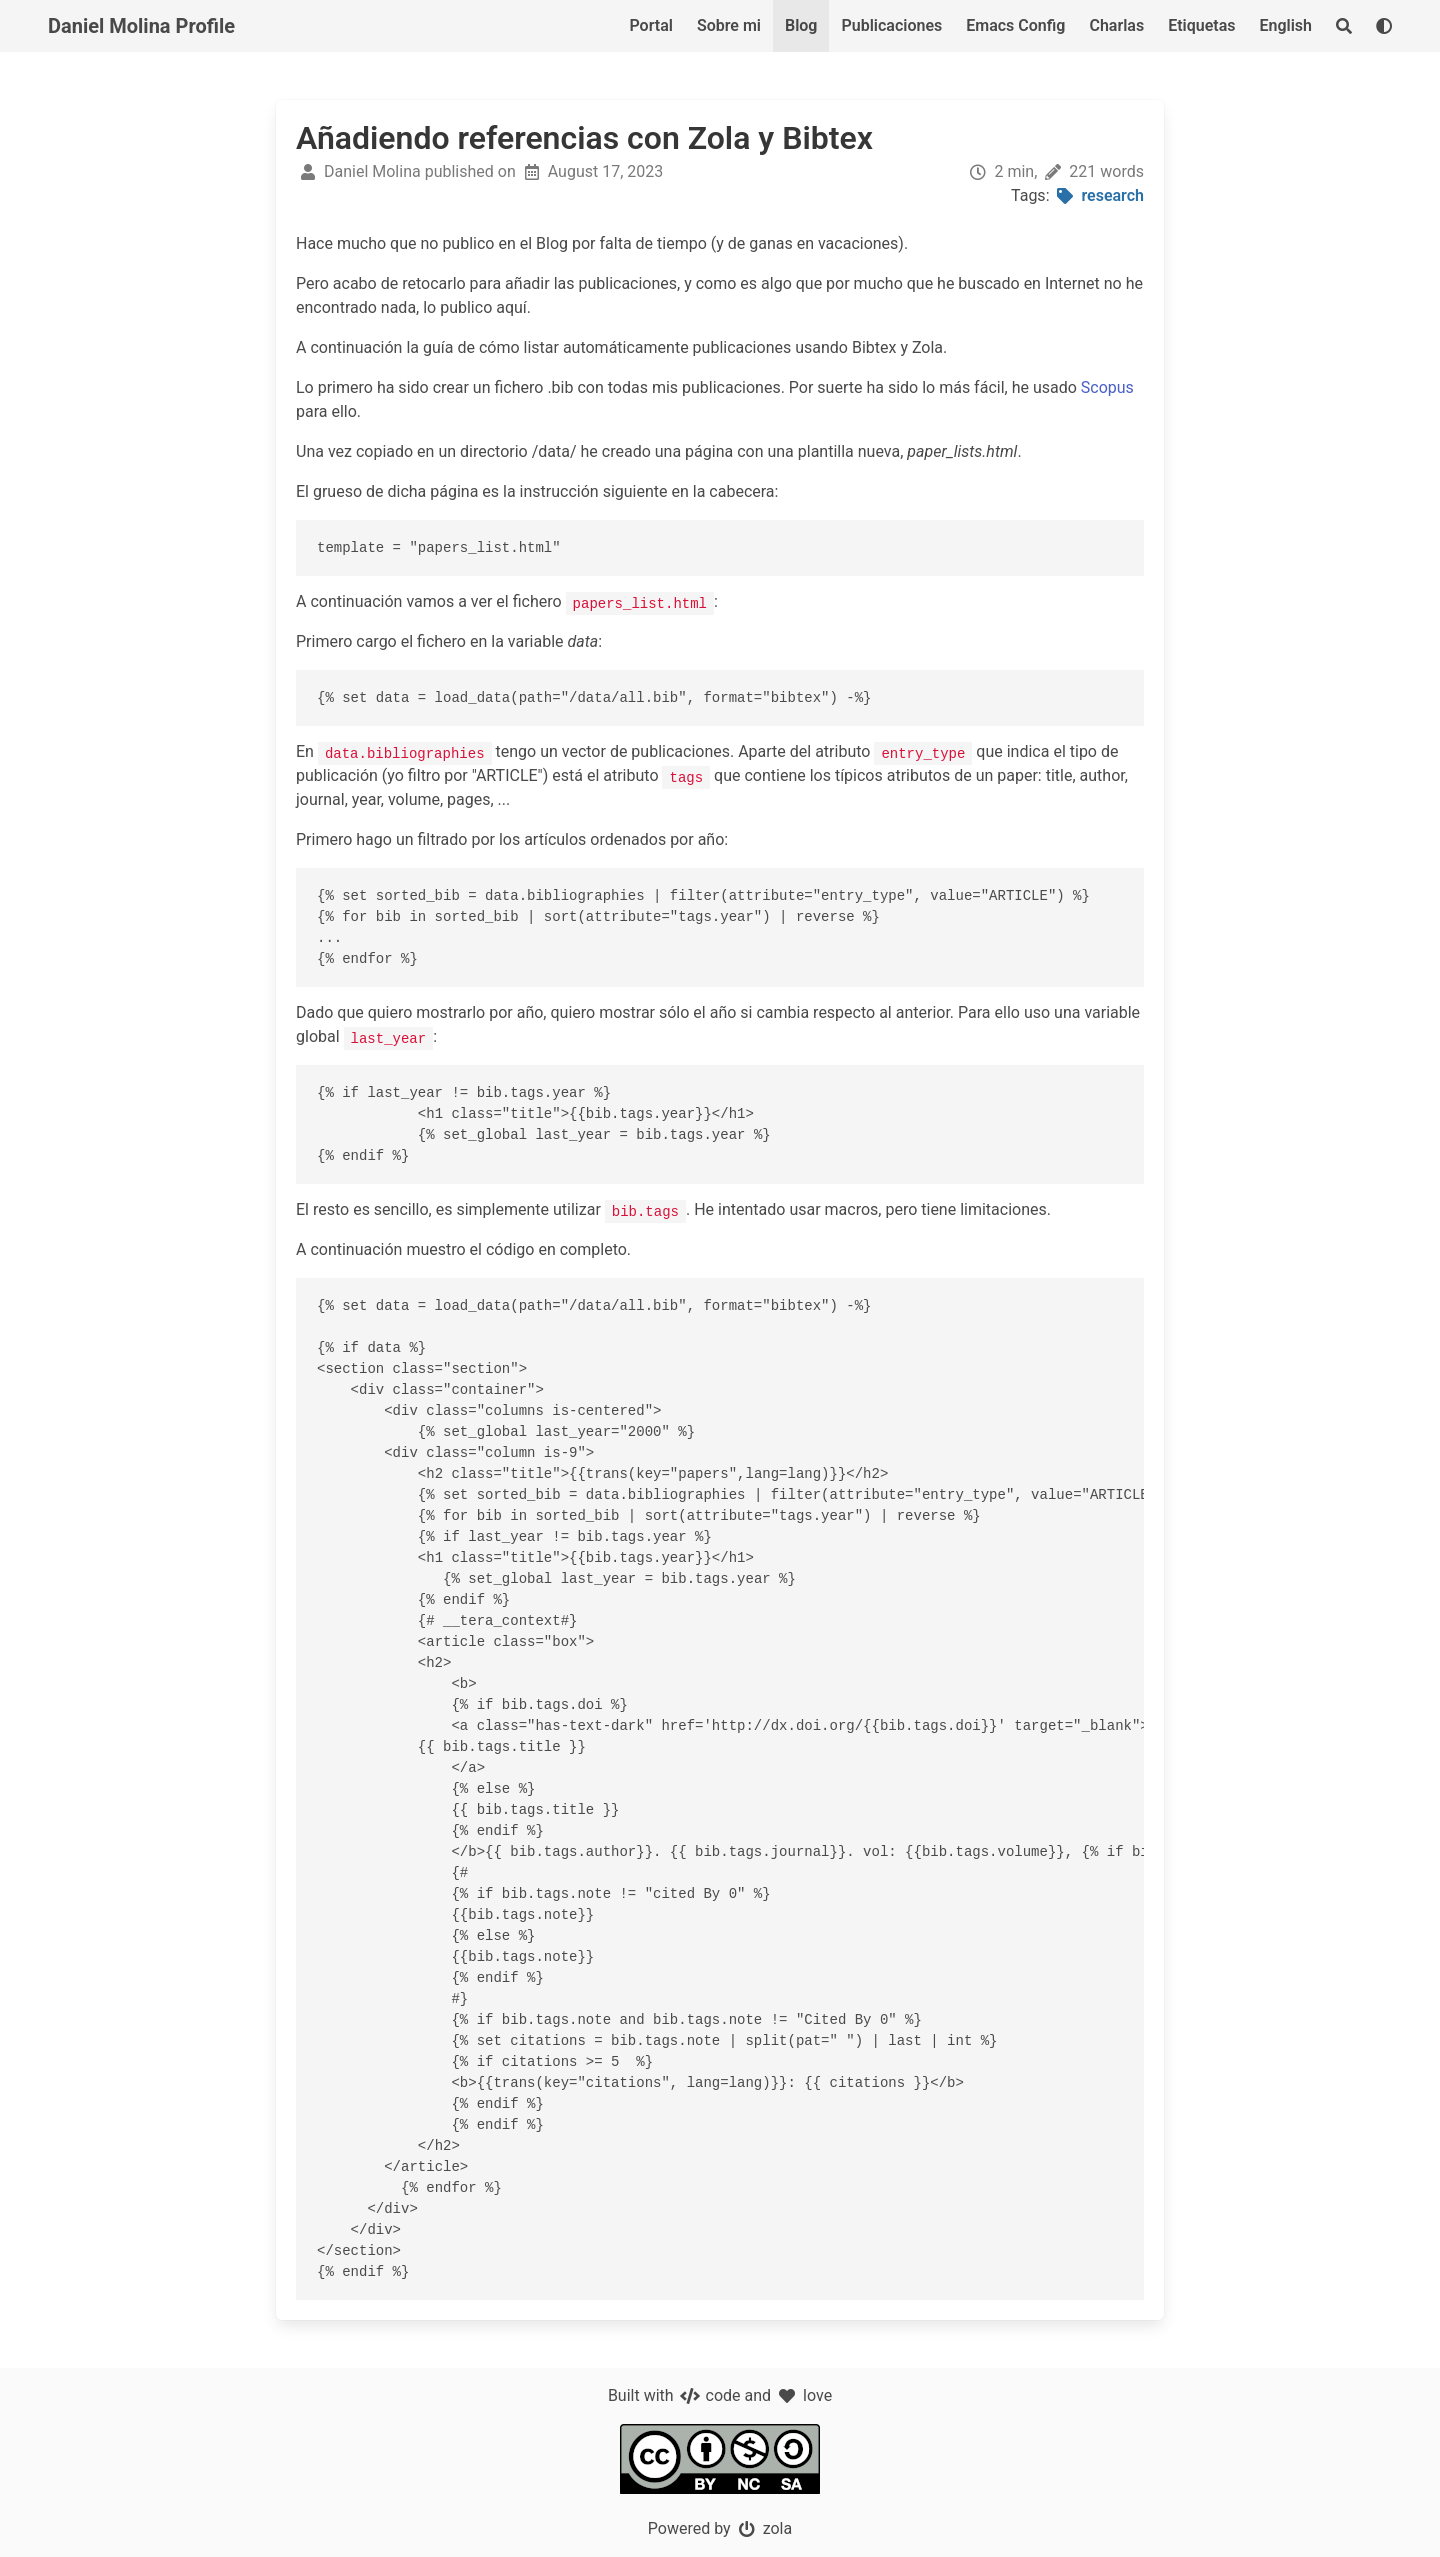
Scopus (1107, 387)
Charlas (1116, 25)
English (1285, 25)
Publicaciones (891, 25)
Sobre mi (729, 25)
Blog (801, 25)
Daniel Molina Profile (141, 26)
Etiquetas (1201, 25)
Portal (651, 25)
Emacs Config (1015, 25)
